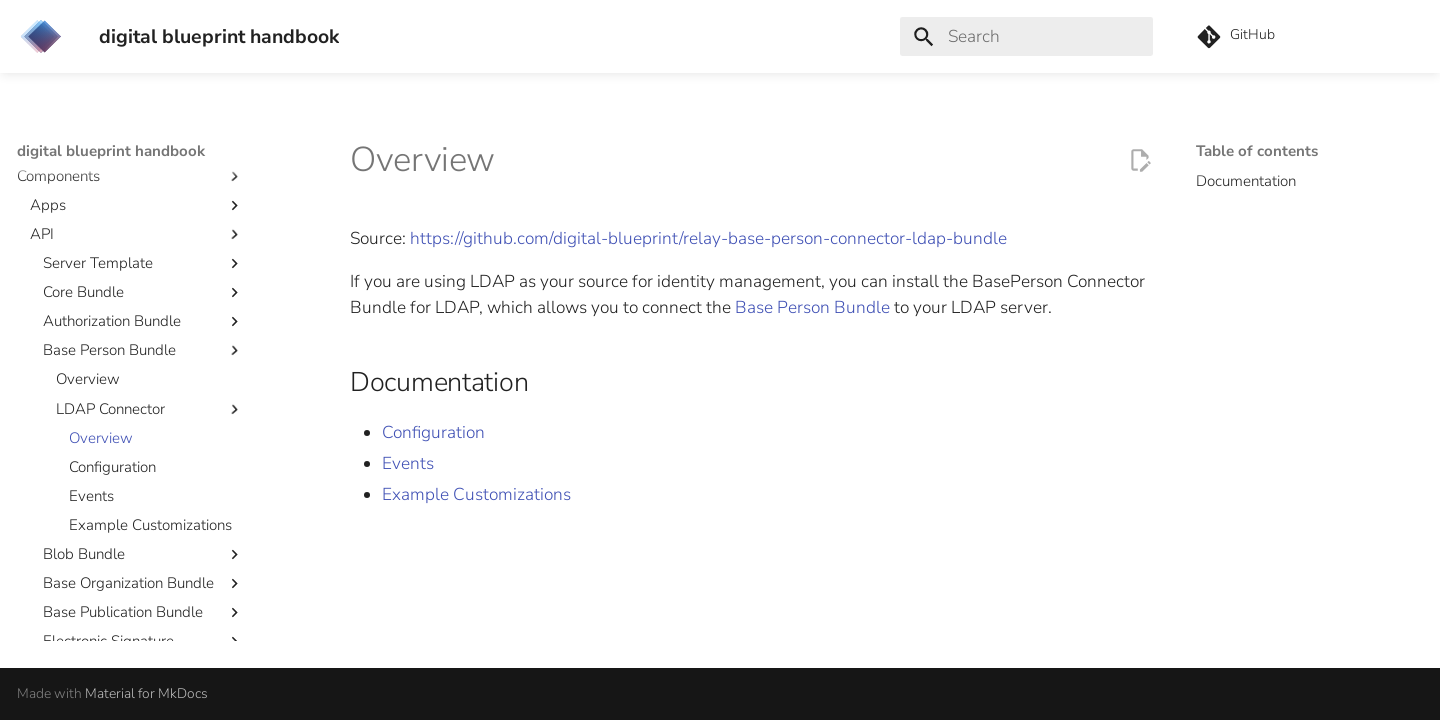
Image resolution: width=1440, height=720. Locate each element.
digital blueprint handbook (111, 151)
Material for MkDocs (146, 693)
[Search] (1026, 36)
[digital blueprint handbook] (41, 36)
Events (408, 463)
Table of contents (1257, 151)
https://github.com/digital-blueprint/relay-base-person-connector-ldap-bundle (708, 238)
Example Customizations (476, 494)
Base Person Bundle (812, 307)
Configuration (433, 432)
